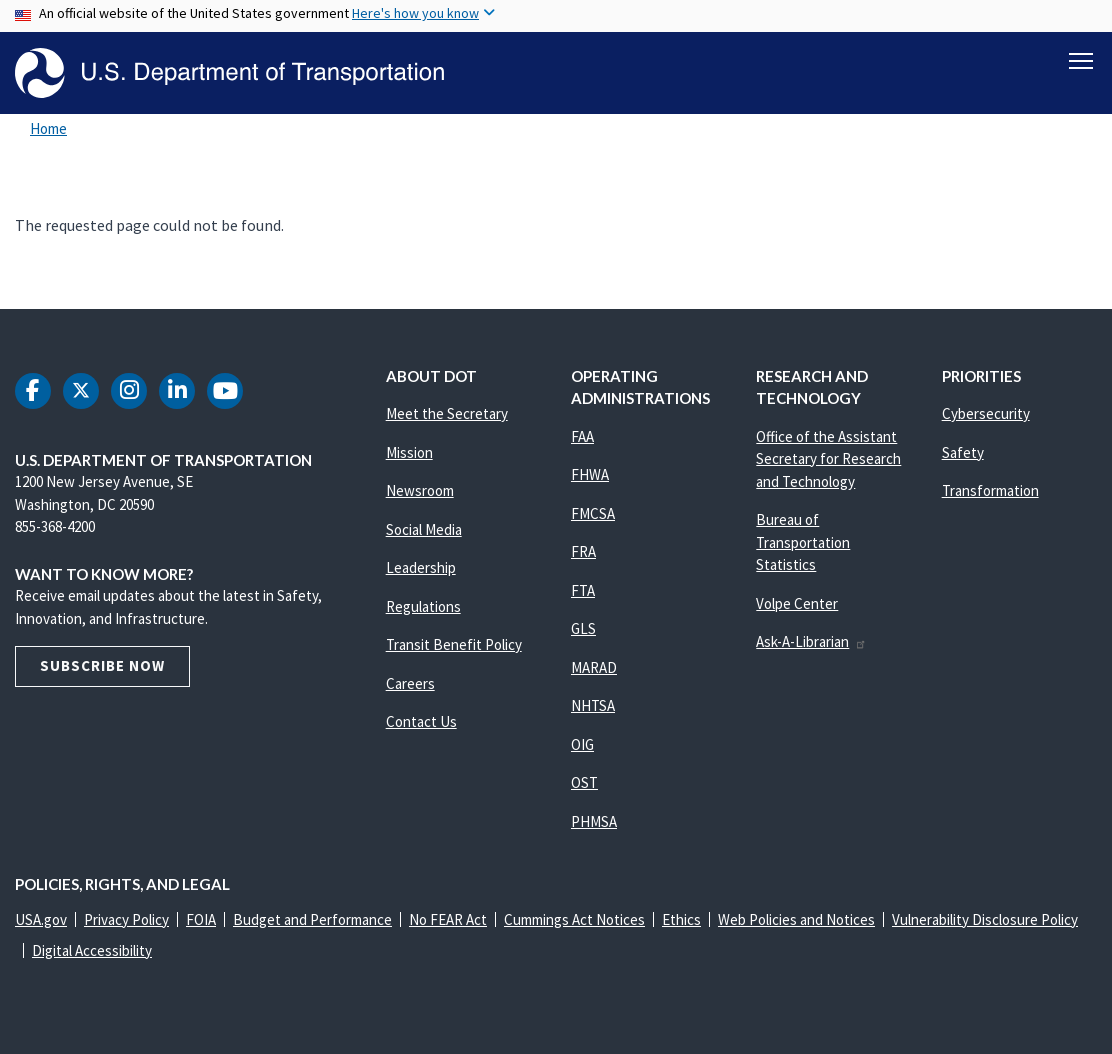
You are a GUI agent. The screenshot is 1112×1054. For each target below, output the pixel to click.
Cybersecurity (986, 413)
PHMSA (594, 821)
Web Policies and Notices (796, 919)
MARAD (594, 667)
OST (584, 782)
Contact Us (421, 721)
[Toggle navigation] (1081, 61)
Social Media (424, 529)
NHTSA (593, 705)
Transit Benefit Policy (454, 644)
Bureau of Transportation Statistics (803, 542)
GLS (583, 628)
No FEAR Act (448, 919)
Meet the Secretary (447, 413)
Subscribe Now (102, 665)
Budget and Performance (312, 919)
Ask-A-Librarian (811, 641)
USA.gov (41, 919)
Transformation (990, 490)
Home (48, 128)
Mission (409, 452)
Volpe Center (797, 603)
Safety (963, 452)
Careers (410, 683)
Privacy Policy (126, 919)
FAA (582, 436)
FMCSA (593, 513)
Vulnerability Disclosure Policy (985, 919)
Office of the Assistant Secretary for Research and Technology (828, 459)
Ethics (681, 919)
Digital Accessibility (92, 950)
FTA (583, 590)
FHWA (590, 474)
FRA (583, 551)
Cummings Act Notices (574, 919)
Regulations (423, 606)
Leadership (421, 567)
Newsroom (420, 490)
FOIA (201, 919)
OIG (582, 744)
